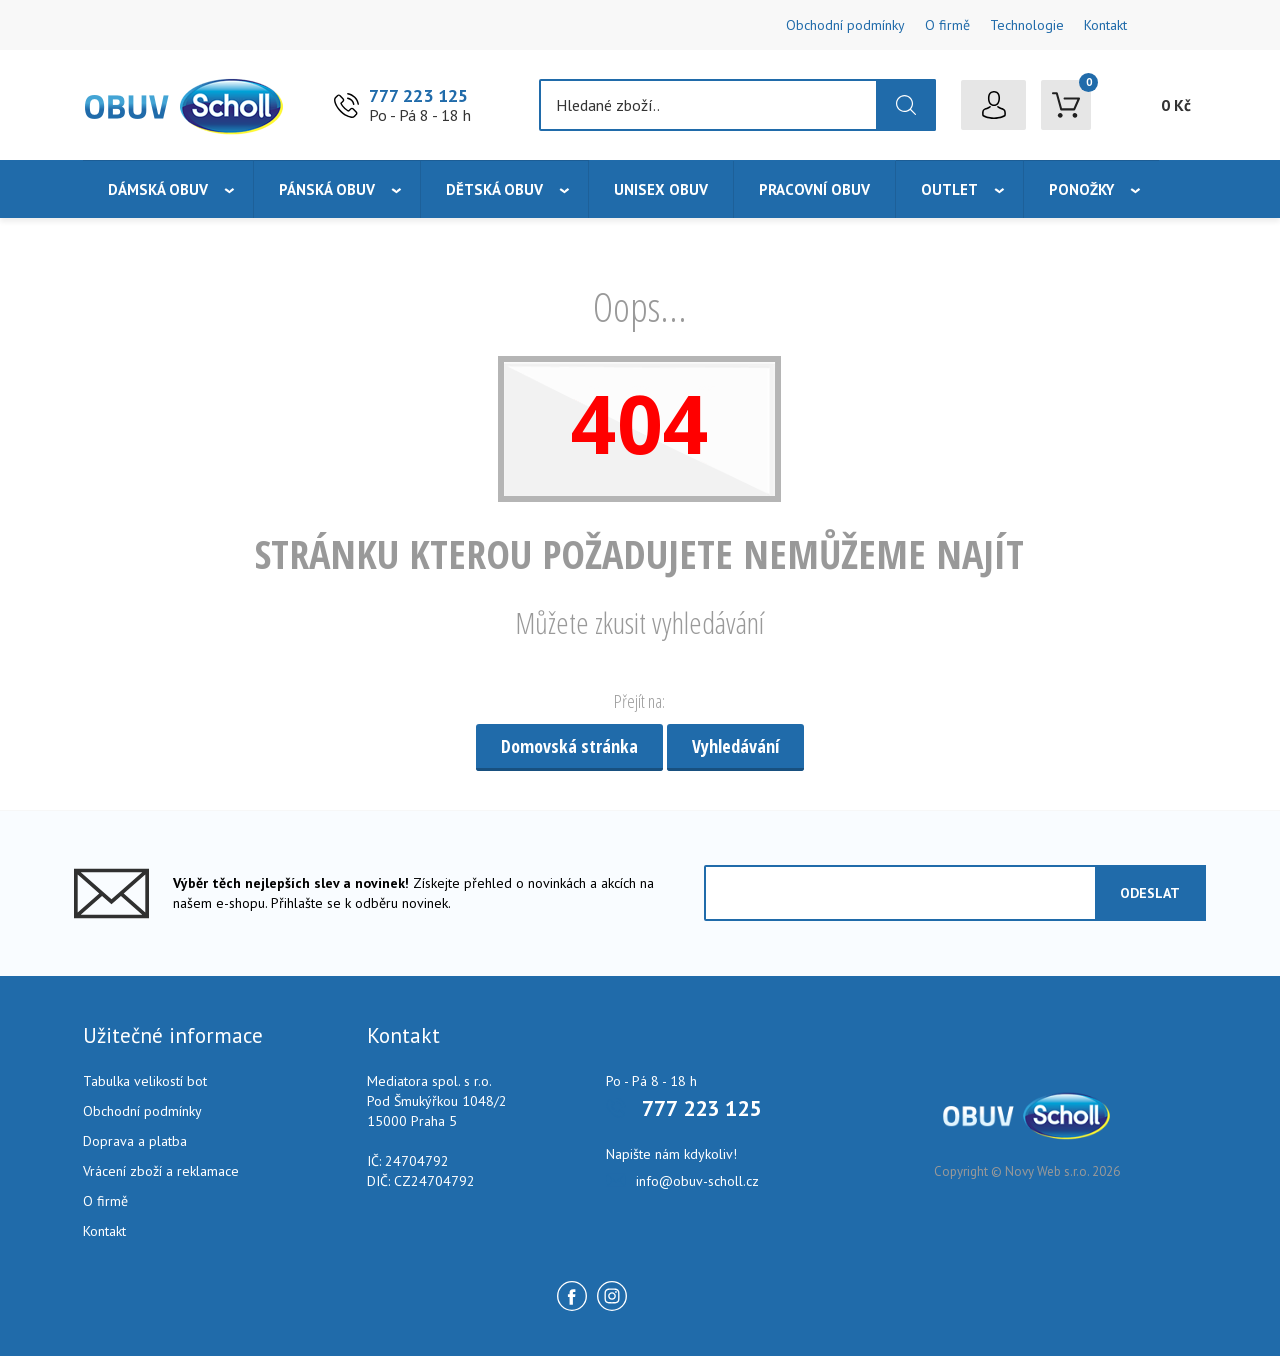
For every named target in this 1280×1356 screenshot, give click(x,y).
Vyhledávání (735, 746)
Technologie (1027, 25)
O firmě (947, 25)
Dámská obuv (158, 189)
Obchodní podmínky (845, 25)
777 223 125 (418, 95)
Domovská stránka (569, 746)
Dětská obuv (494, 189)
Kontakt (1105, 25)
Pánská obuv (327, 189)
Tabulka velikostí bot (145, 1081)
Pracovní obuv (814, 189)
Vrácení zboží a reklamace (161, 1171)
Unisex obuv (661, 189)
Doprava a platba (135, 1141)
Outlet (949, 189)
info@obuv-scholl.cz (697, 1181)
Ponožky (1081, 189)
